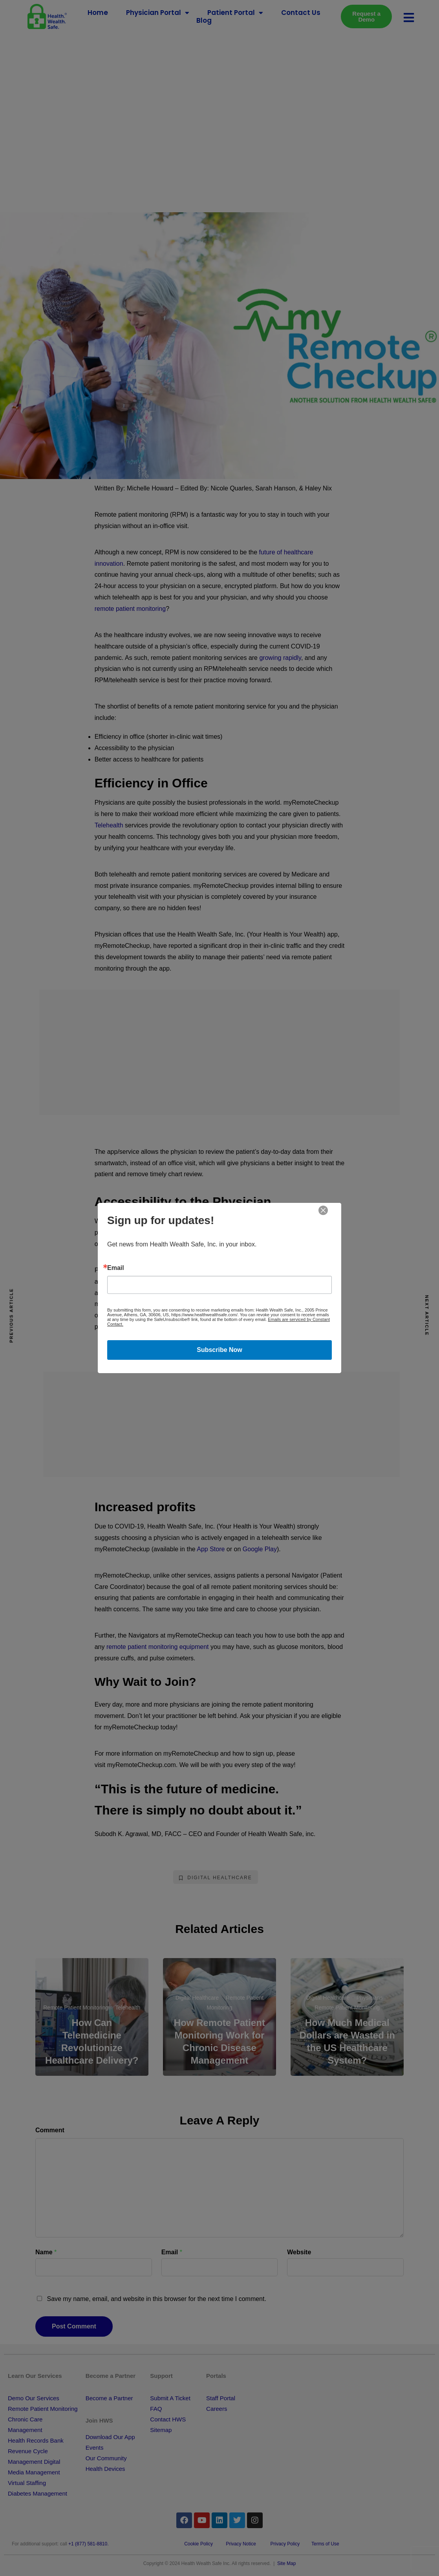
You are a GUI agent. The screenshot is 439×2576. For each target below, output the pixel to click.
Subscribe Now (219, 1349)
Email (115, 1268)
